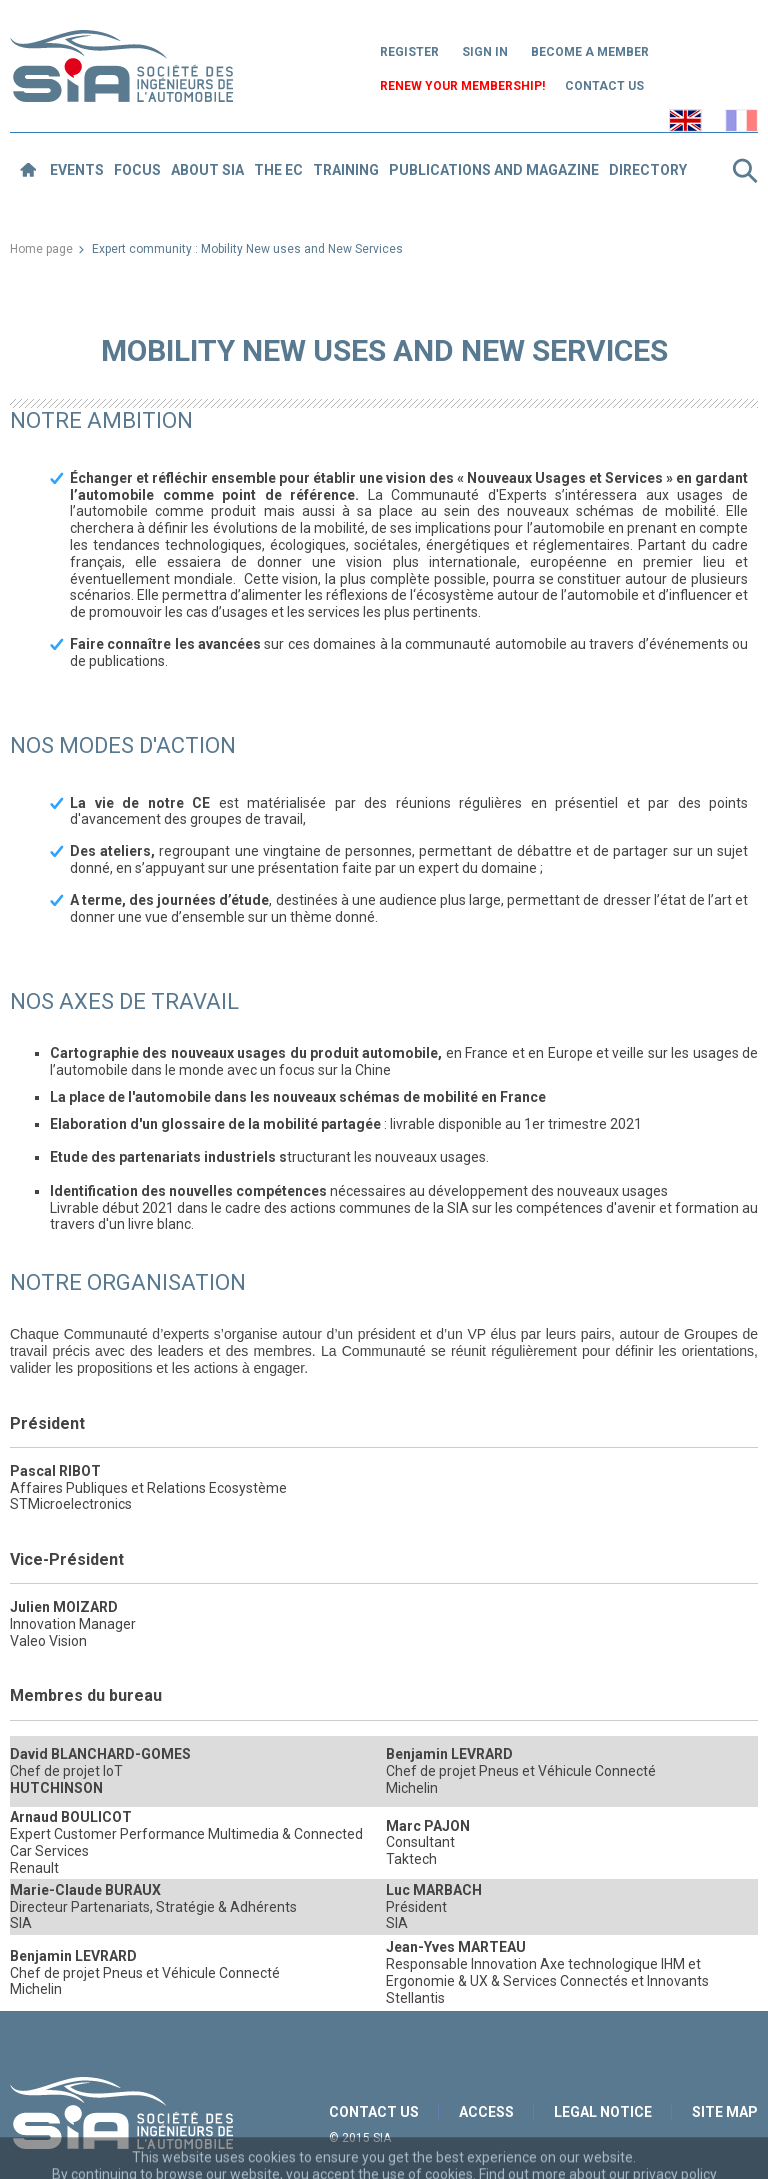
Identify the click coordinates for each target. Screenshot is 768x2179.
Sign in (485, 52)
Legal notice (603, 2112)
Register (409, 52)
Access (486, 2112)
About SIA (207, 170)
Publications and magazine (494, 170)
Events (77, 170)
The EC (278, 170)
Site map (725, 2112)
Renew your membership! (462, 86)
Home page (41, 249)
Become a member (590, 52)
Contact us (604, 86)
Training (346, 170)
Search (745, 171)
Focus (137, 170)
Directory (648, 170)
